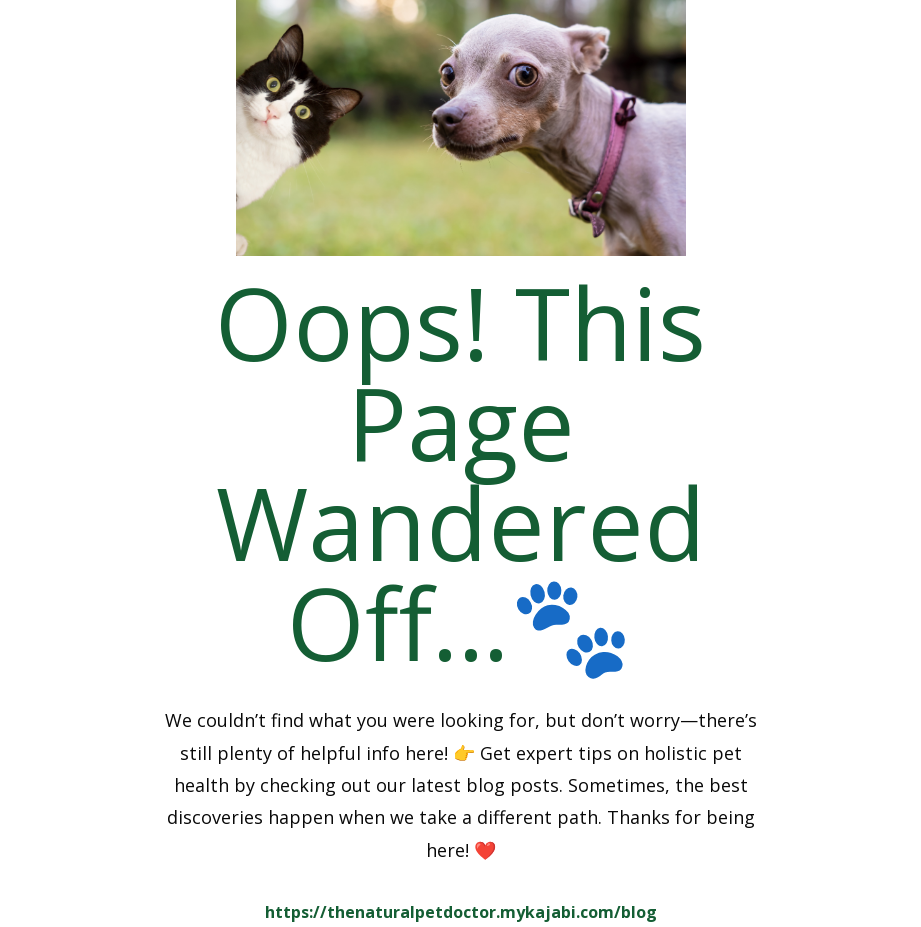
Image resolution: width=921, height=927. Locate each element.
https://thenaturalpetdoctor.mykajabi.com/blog (461, 912)
